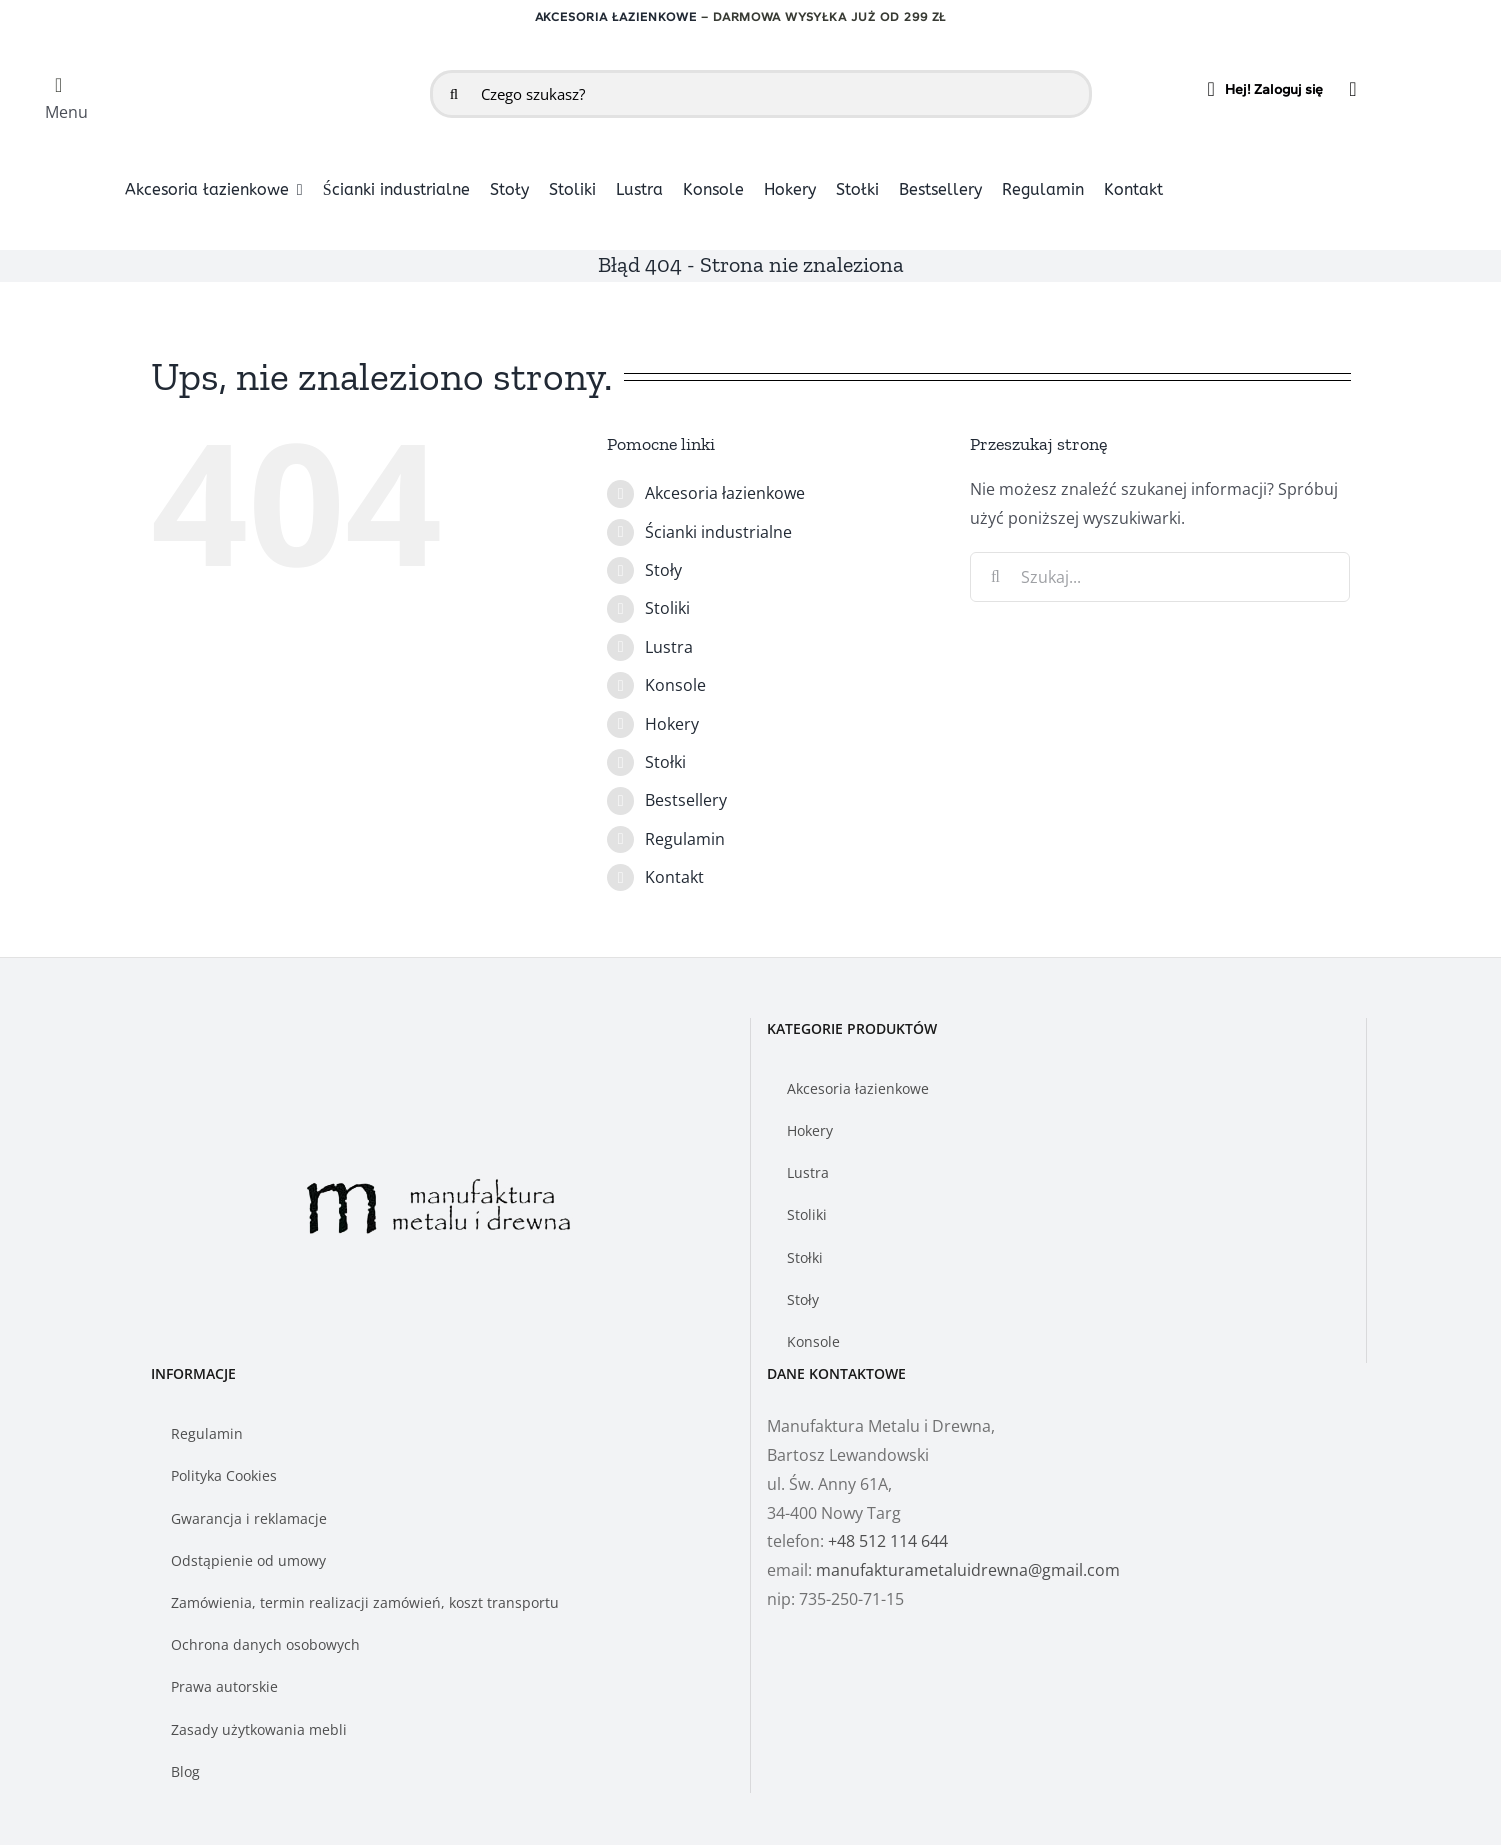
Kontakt (674, 877)
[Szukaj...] (1160, 577)
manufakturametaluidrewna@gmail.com (968, 1570)
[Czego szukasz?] (761, 94)
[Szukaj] (454, 94)
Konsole (675, 685)
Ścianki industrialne (718, 532)
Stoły (663, 570)
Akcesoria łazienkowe (616, 17)
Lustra (669, 647)
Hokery (672, 724)
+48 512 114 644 (888, 1541)
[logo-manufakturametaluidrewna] (265, 70)
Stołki (665, 762)
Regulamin (685, 839)
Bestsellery (686, 800)
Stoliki (667, 608)
